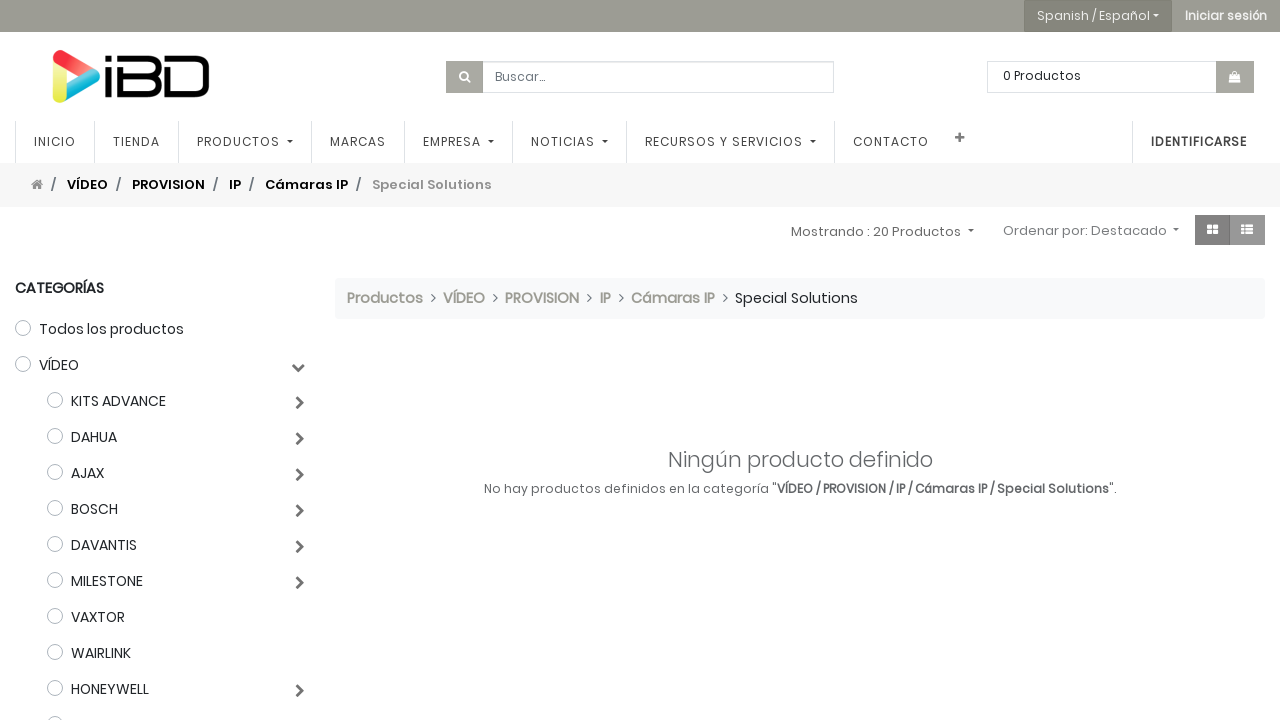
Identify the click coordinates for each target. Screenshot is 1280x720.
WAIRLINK (101, 653)
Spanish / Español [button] (1093, 15)
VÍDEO (87, 184)
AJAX (87, 473)
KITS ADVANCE (118, 401)
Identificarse (1199, 141)
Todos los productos (111, 329)
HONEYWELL (110, 689)
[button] (1226, 16)
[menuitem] (55, 142)
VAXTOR (98, 617)
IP (235, 184)
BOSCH (94, 509)
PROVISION (168, 184)
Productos (385, 298)
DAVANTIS (104, 545)
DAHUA (94, 437)
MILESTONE (107, 581)
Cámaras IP (306, 184)
